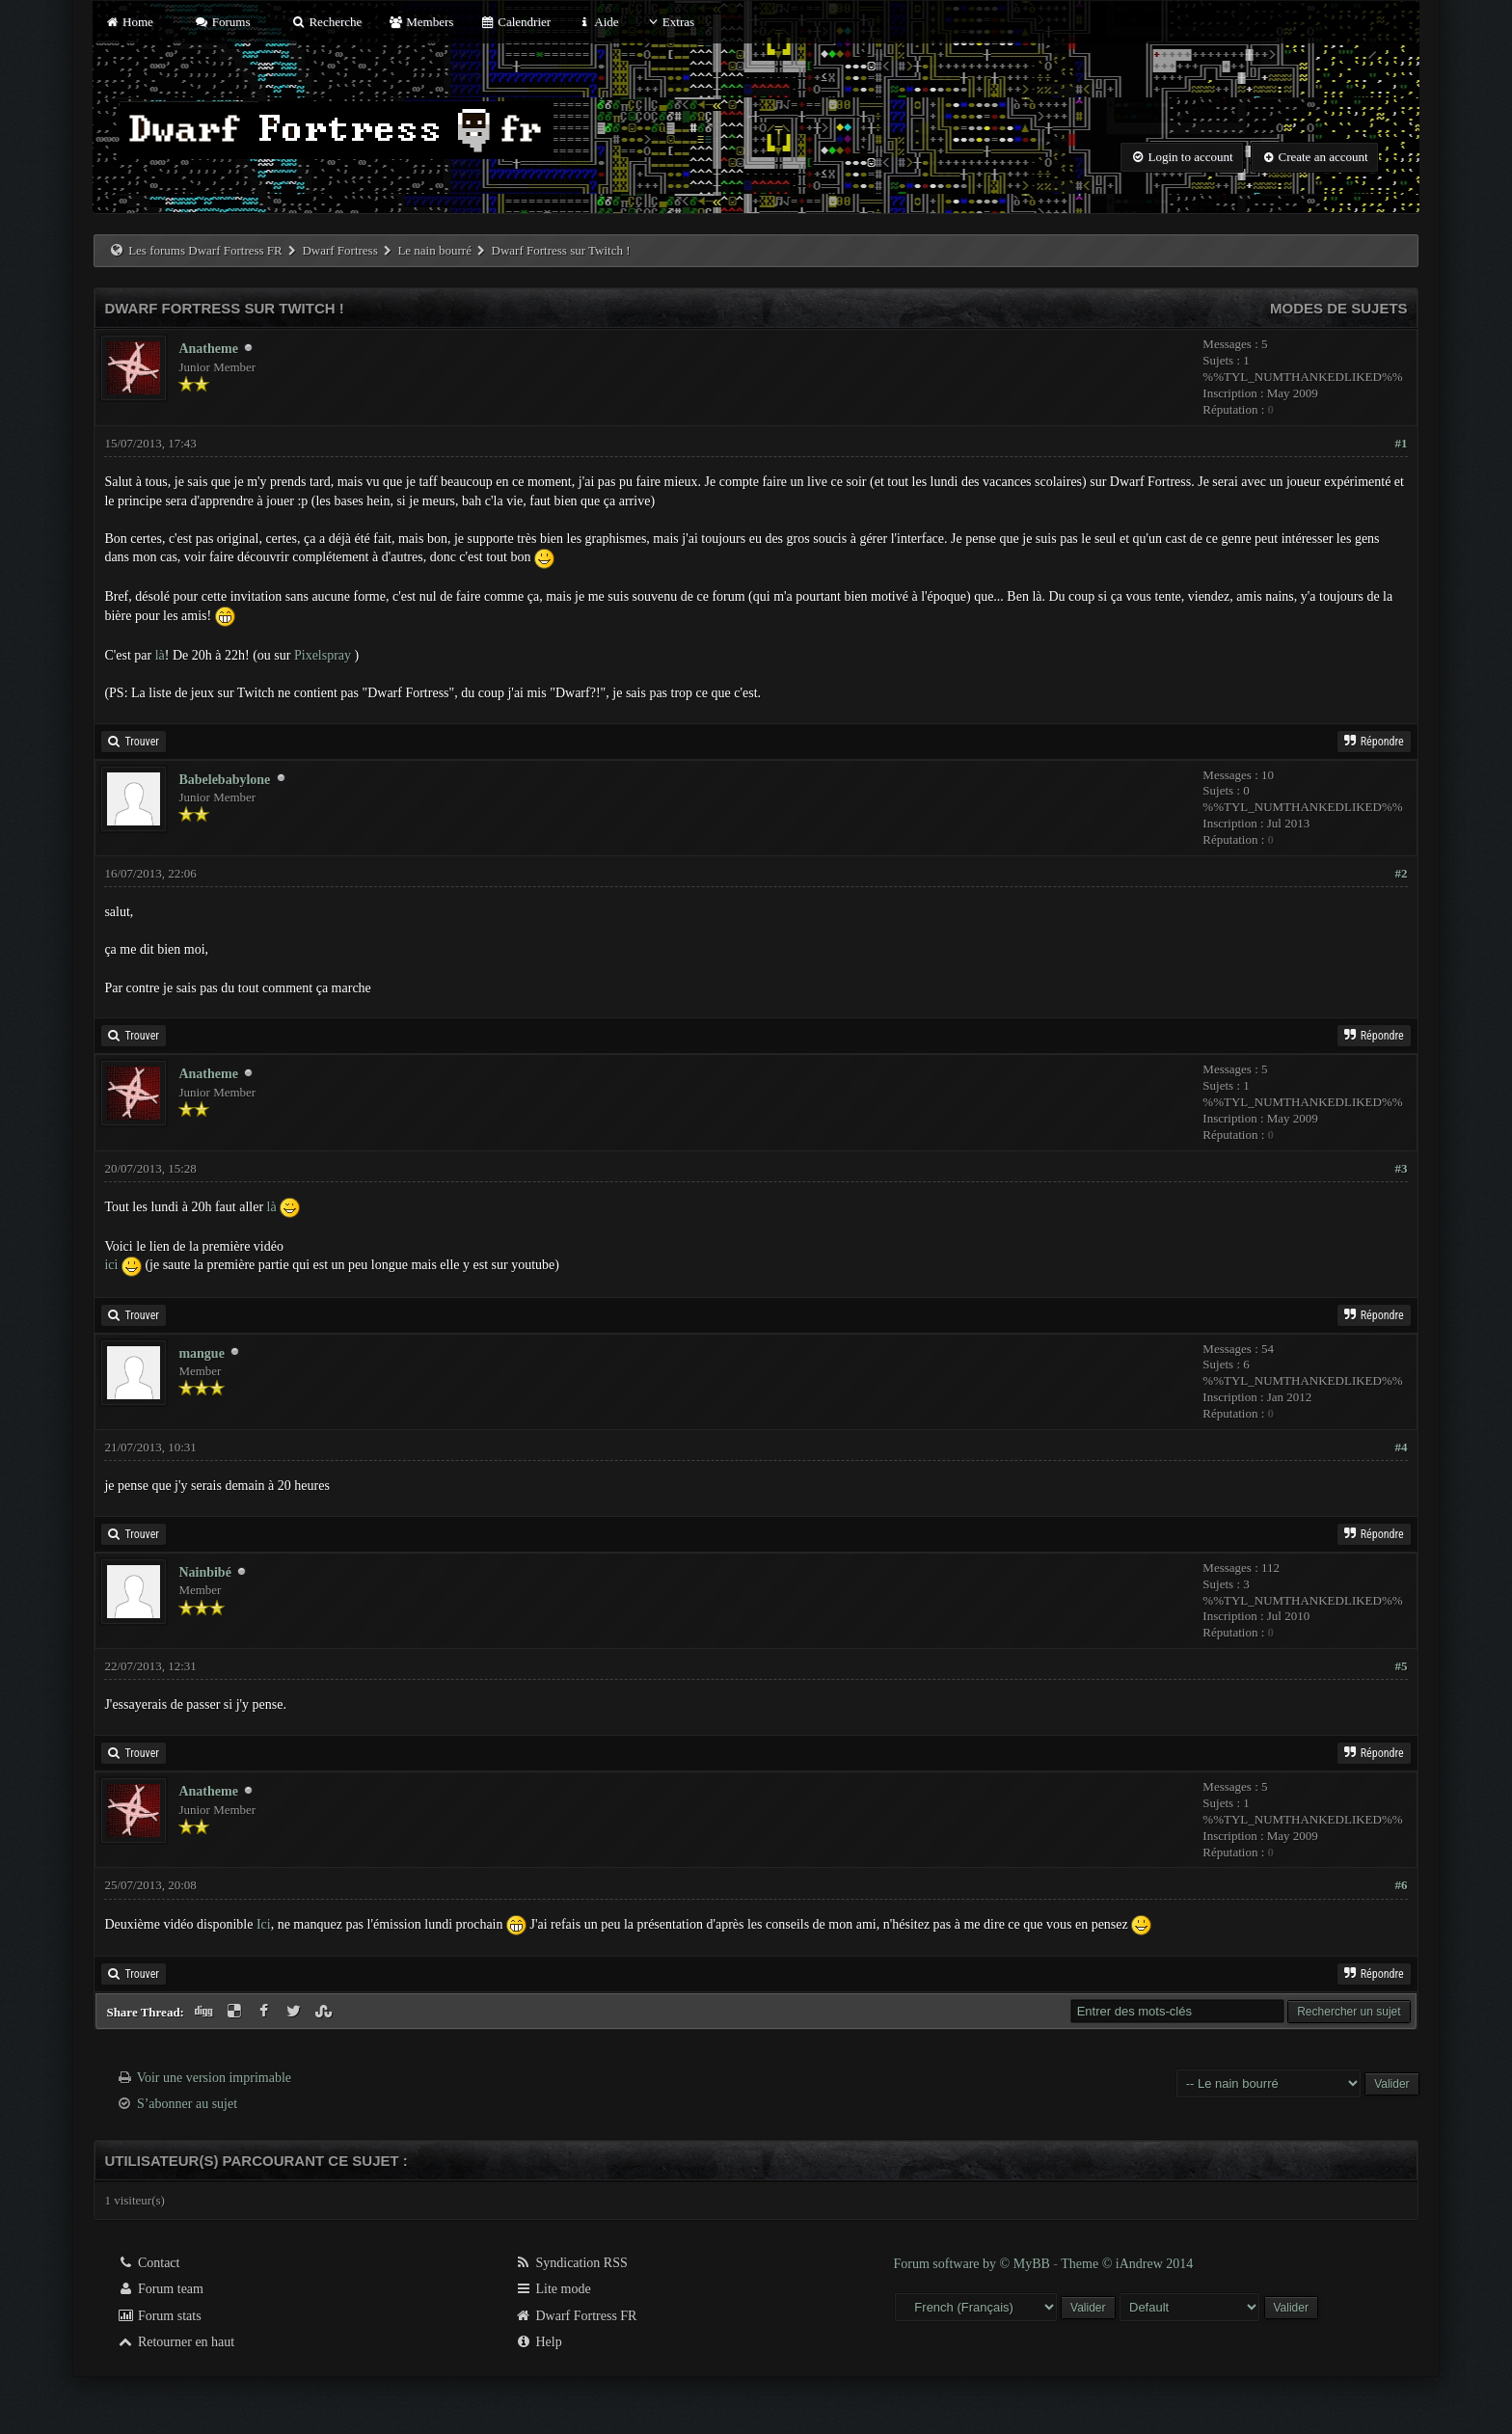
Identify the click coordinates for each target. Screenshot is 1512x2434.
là (160, 655)
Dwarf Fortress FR (576, 2316)
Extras (669, 21)
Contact (148, 2263)
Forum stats (159, 2316)
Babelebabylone (224, 779)
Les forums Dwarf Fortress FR (205, 250)
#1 (1401, 443)
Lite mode (553, 2289)
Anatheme (207, 348)
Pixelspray (322, 655)
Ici (263, 1924)
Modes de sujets (1339, 308)
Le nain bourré (434, 250)
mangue (201, 1353)
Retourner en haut (175, 2342)
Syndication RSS (571, 2263)
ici (111, 1265)
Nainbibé (204, 1572)
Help (538, 2342)
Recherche (327, 21)
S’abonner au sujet (187, 2103)
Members (421, 21)
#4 (1401, 1447)
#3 (1401, 1168)
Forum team (160, 2289)
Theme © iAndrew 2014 (1127, 2264)
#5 (1401, 1666)
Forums (222, 21)
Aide (597, 21)
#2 (1401, 873)
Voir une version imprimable (214, 2077)
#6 (1401, 1885)
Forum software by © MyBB (974, 2264)
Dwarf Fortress (339, 250)
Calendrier (516, 21)
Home (128, 21)
